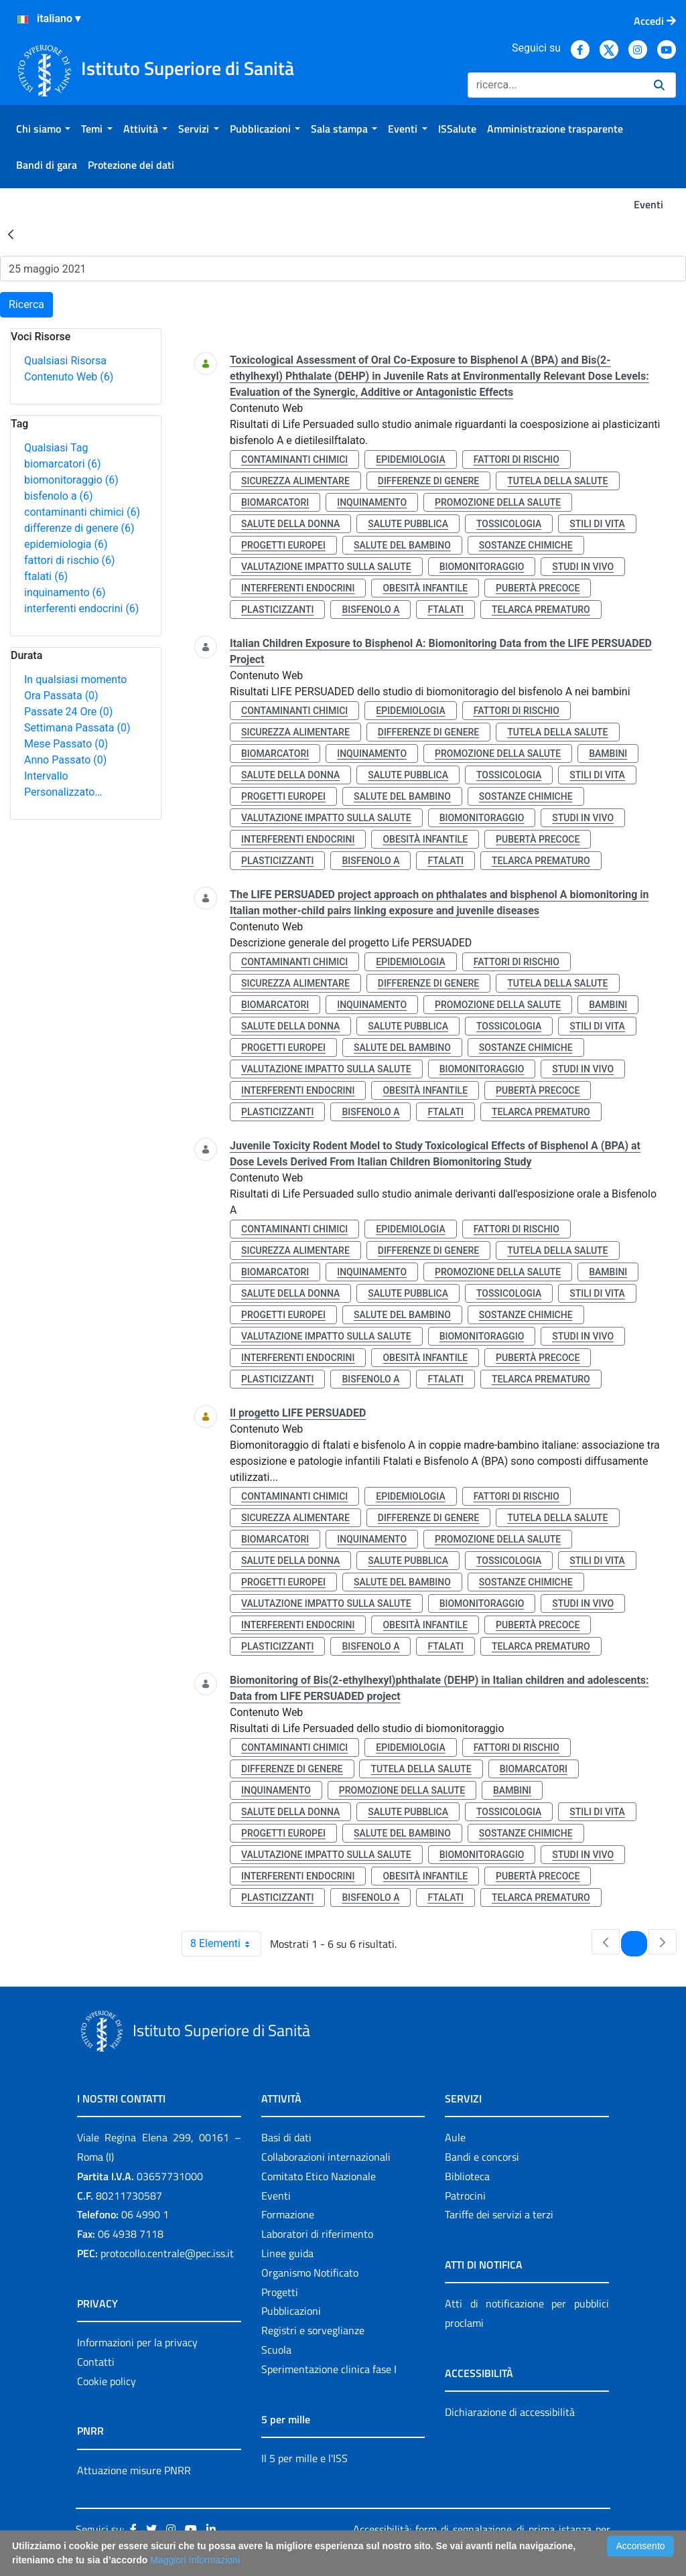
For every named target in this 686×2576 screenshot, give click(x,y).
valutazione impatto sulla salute (326, 566)
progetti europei (283, 545)
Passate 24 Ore (68, 711)
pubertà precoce (537, 588)
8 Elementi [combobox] (225, 1943)
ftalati (46, 576)
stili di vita (597, 523)
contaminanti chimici (82, 512)
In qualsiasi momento (75, 679)
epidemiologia (66, 544)
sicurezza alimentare (295, 481)
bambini (608, 753)
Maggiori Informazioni (195, 2560)
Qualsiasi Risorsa (65, 360)
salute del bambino (402, 545)
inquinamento (65, 592)
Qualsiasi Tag (56, 447)
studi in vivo (583, 566)
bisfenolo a (58, 496)
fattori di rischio (69, 560)
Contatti (96, 2362)
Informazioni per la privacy (137, 2342)
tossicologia (508, 523)
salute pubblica (408, 523)
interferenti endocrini (81, 608)
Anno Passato (65, 760)
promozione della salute (498, 502)
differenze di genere (79, 528)
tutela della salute (557, 481)
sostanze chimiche (526, 545)
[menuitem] (43, 128)
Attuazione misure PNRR (134, 2470)
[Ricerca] (555, 85)
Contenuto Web (68, 376)
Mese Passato (66, 743)
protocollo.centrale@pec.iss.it (167, 2253)
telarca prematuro (541, 609)
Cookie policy (106, 2381)
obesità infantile (425, 588)
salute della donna (290, 523)
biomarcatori (62, 463)
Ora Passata (61, 695)
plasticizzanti (277, 609)
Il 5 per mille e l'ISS (304, 2458)
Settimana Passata (77, 727)
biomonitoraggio (71, 480)
